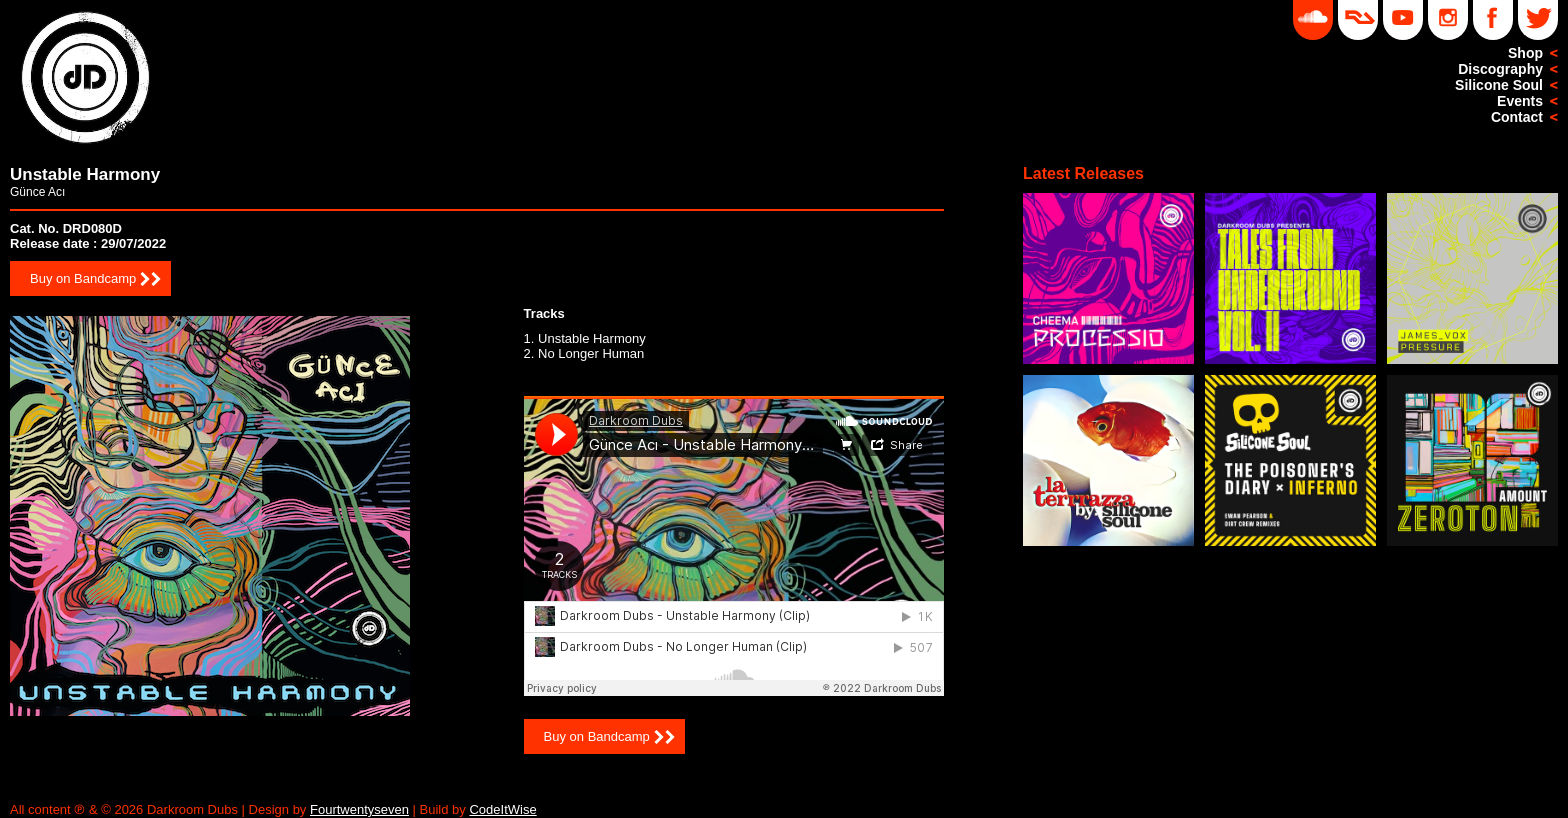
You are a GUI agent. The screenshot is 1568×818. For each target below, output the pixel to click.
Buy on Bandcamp (83, 278)
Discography (1500, 69)
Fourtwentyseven (359, 809)
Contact (1517, 117)
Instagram (1448, 20)
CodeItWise (502, 809)
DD (1358, 20)
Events (1520, 101)
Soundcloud (1313, 20)
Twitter (1538, 20)
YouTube (1403, 20)
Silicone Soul (1499, 85)
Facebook (1493, 20)
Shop (1525, 53)
